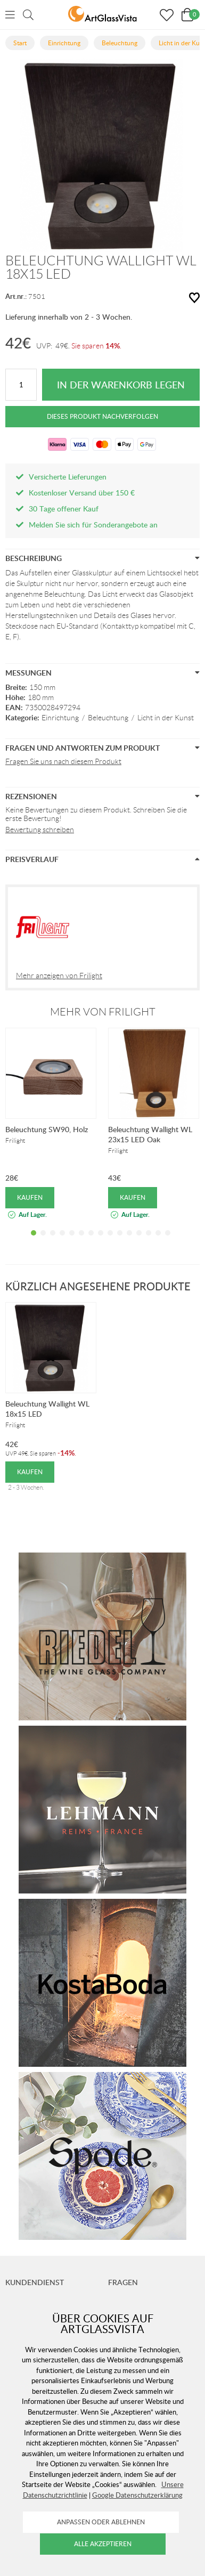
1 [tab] (33, 1241)
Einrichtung (60, 717)
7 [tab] (91, 1241)
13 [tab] (148, 1241)
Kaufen (30, 1197)
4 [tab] (62, 1241)
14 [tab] (158, 1241)
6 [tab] (81, 1241)
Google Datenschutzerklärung (137, 2495)
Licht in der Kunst (165, 717)
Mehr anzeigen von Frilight (59, 975)
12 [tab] (139, 1241)
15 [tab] (167, 1241)
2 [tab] (43, 1241)
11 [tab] (129, 1241)
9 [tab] (110, 1241)
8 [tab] (100, 1241)
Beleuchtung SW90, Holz (46, 1129)
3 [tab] (52, 1241)
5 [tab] (72, 1241)
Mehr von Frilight (102, 1012)
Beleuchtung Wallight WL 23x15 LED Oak (150, 1134)
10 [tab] (119, 1241)
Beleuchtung (108, 717)
